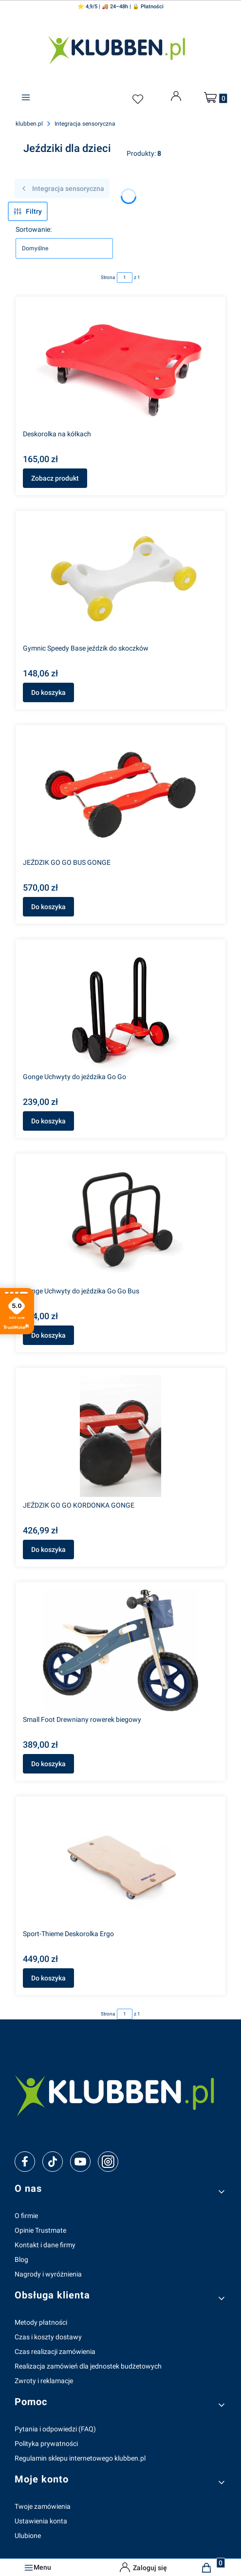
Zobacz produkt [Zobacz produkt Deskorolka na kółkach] (55, 478)
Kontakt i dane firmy (45, 2245)
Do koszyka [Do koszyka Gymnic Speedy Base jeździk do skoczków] (48, 692)
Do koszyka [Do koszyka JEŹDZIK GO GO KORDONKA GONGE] (48, 1549)
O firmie (26, 2216)
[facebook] (25, 2161)
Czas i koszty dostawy (48, 2337)
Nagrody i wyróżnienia (48, 2274)
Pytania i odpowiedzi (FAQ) (55, 2429)
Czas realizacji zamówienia (55, 2351)
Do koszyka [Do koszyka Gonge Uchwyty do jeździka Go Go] (48, 1121)
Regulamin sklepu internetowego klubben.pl (80, 2458)
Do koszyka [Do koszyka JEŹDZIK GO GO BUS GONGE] (48, 907)
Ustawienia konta (41, 2521)
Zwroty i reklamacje (44, 2381)
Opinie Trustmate (40, 2230)
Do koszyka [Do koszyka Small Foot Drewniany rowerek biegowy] (48, 1764)
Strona (108, 277)
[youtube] (80, 2161)
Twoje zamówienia (43, 2506)
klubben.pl (29, 123)
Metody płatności (41, 2322)
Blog (21, 2259)
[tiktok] (52, 2161)
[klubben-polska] (120, 2094)
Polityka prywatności (46, 2443)
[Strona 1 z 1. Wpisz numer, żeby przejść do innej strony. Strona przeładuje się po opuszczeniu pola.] (124, 277)
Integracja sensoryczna (85, 123)
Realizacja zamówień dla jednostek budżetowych (88, 2366)
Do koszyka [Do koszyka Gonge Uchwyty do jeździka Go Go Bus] (48, 1335)
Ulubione (28, 2535)
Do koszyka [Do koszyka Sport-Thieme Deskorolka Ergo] (48, 1978)
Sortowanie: (34, 229)
